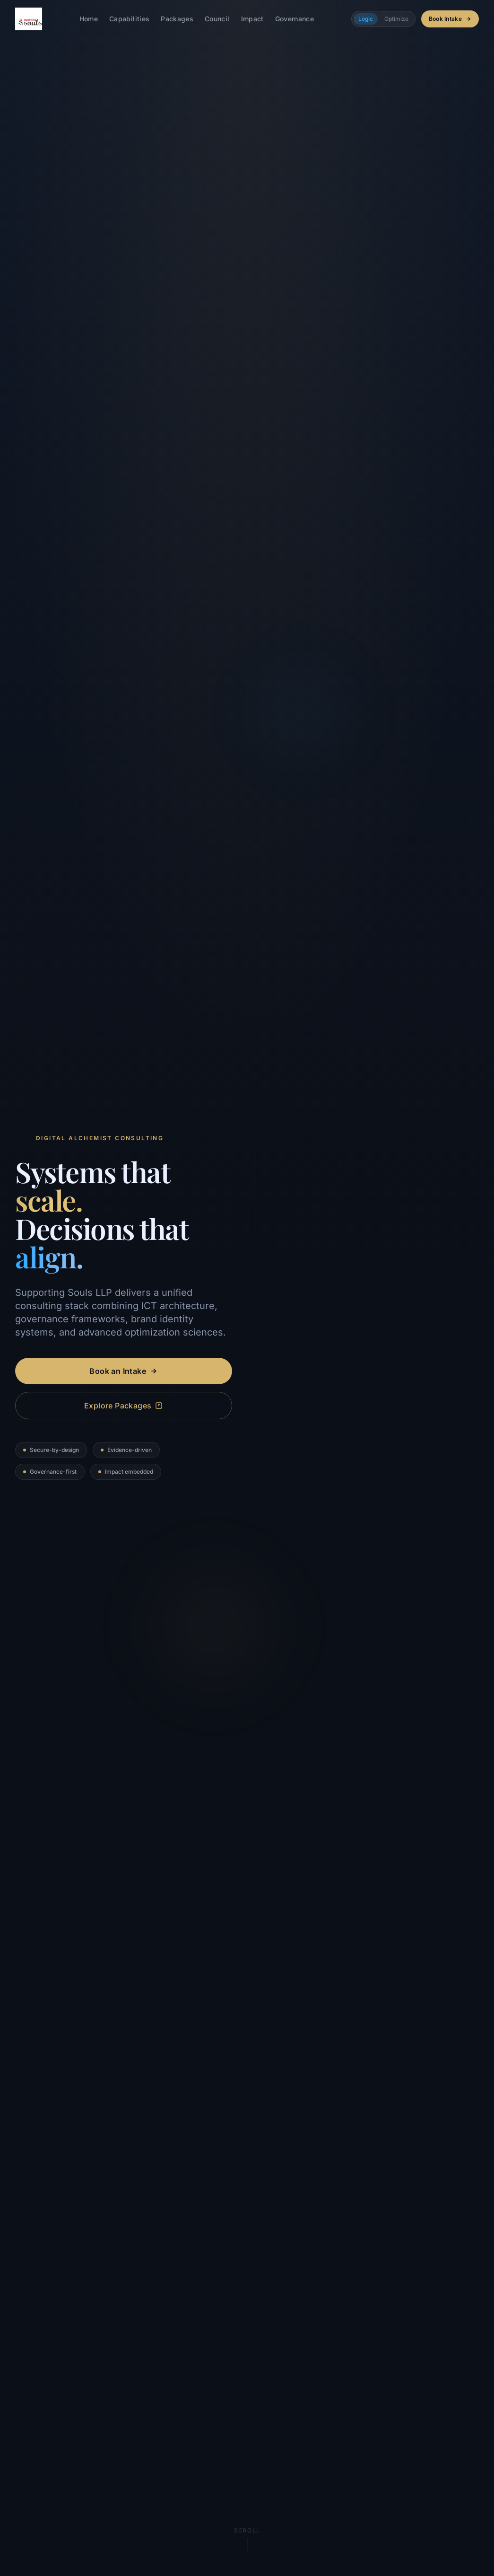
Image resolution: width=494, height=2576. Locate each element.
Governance (294, 19)
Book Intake (450, 18)
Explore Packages (123, 1405)
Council (217, 19)
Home (88, 19)
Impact (252, 19)
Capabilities (129, 19)
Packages (177, 19)
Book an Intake (123, 1371)
